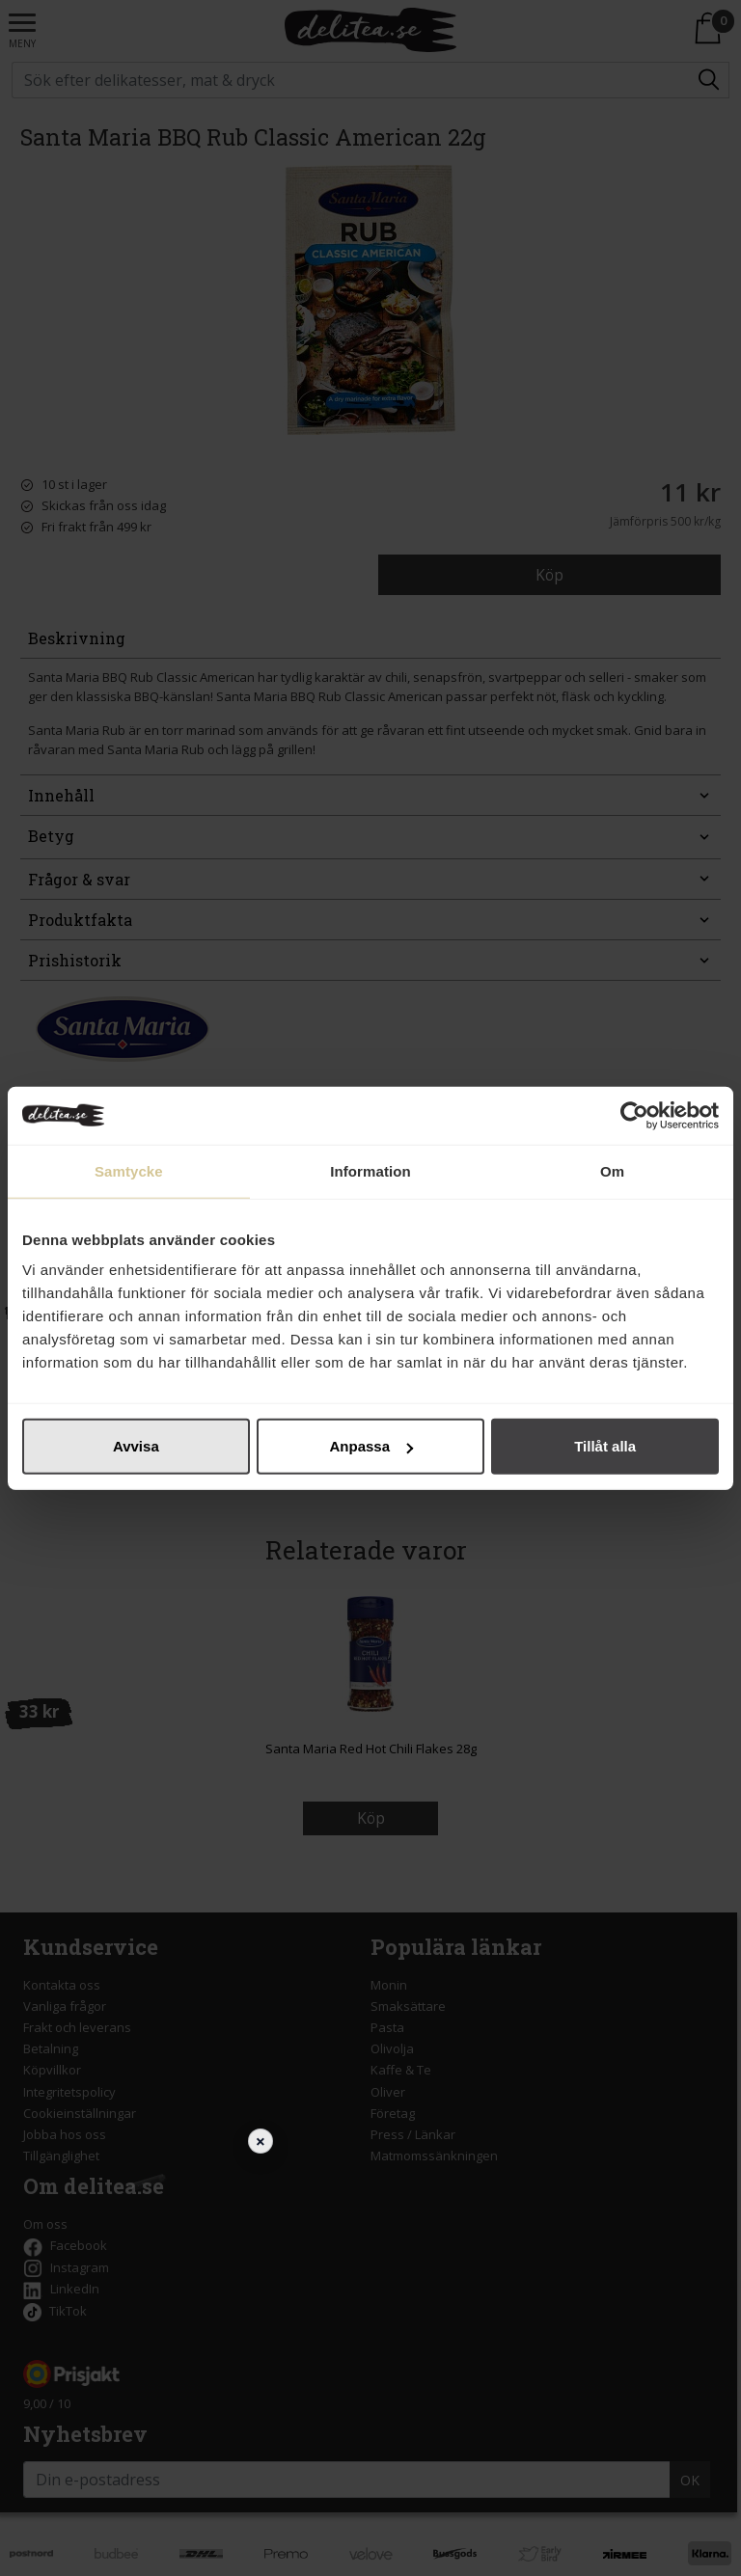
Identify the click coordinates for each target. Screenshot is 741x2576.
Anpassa (371, 1446)
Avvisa (136, 1446)
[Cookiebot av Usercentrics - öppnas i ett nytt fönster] (634, 1114)
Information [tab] (370, 1170)
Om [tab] (612, 1170)
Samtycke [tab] (129, 1170)
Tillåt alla (605, 1446)
